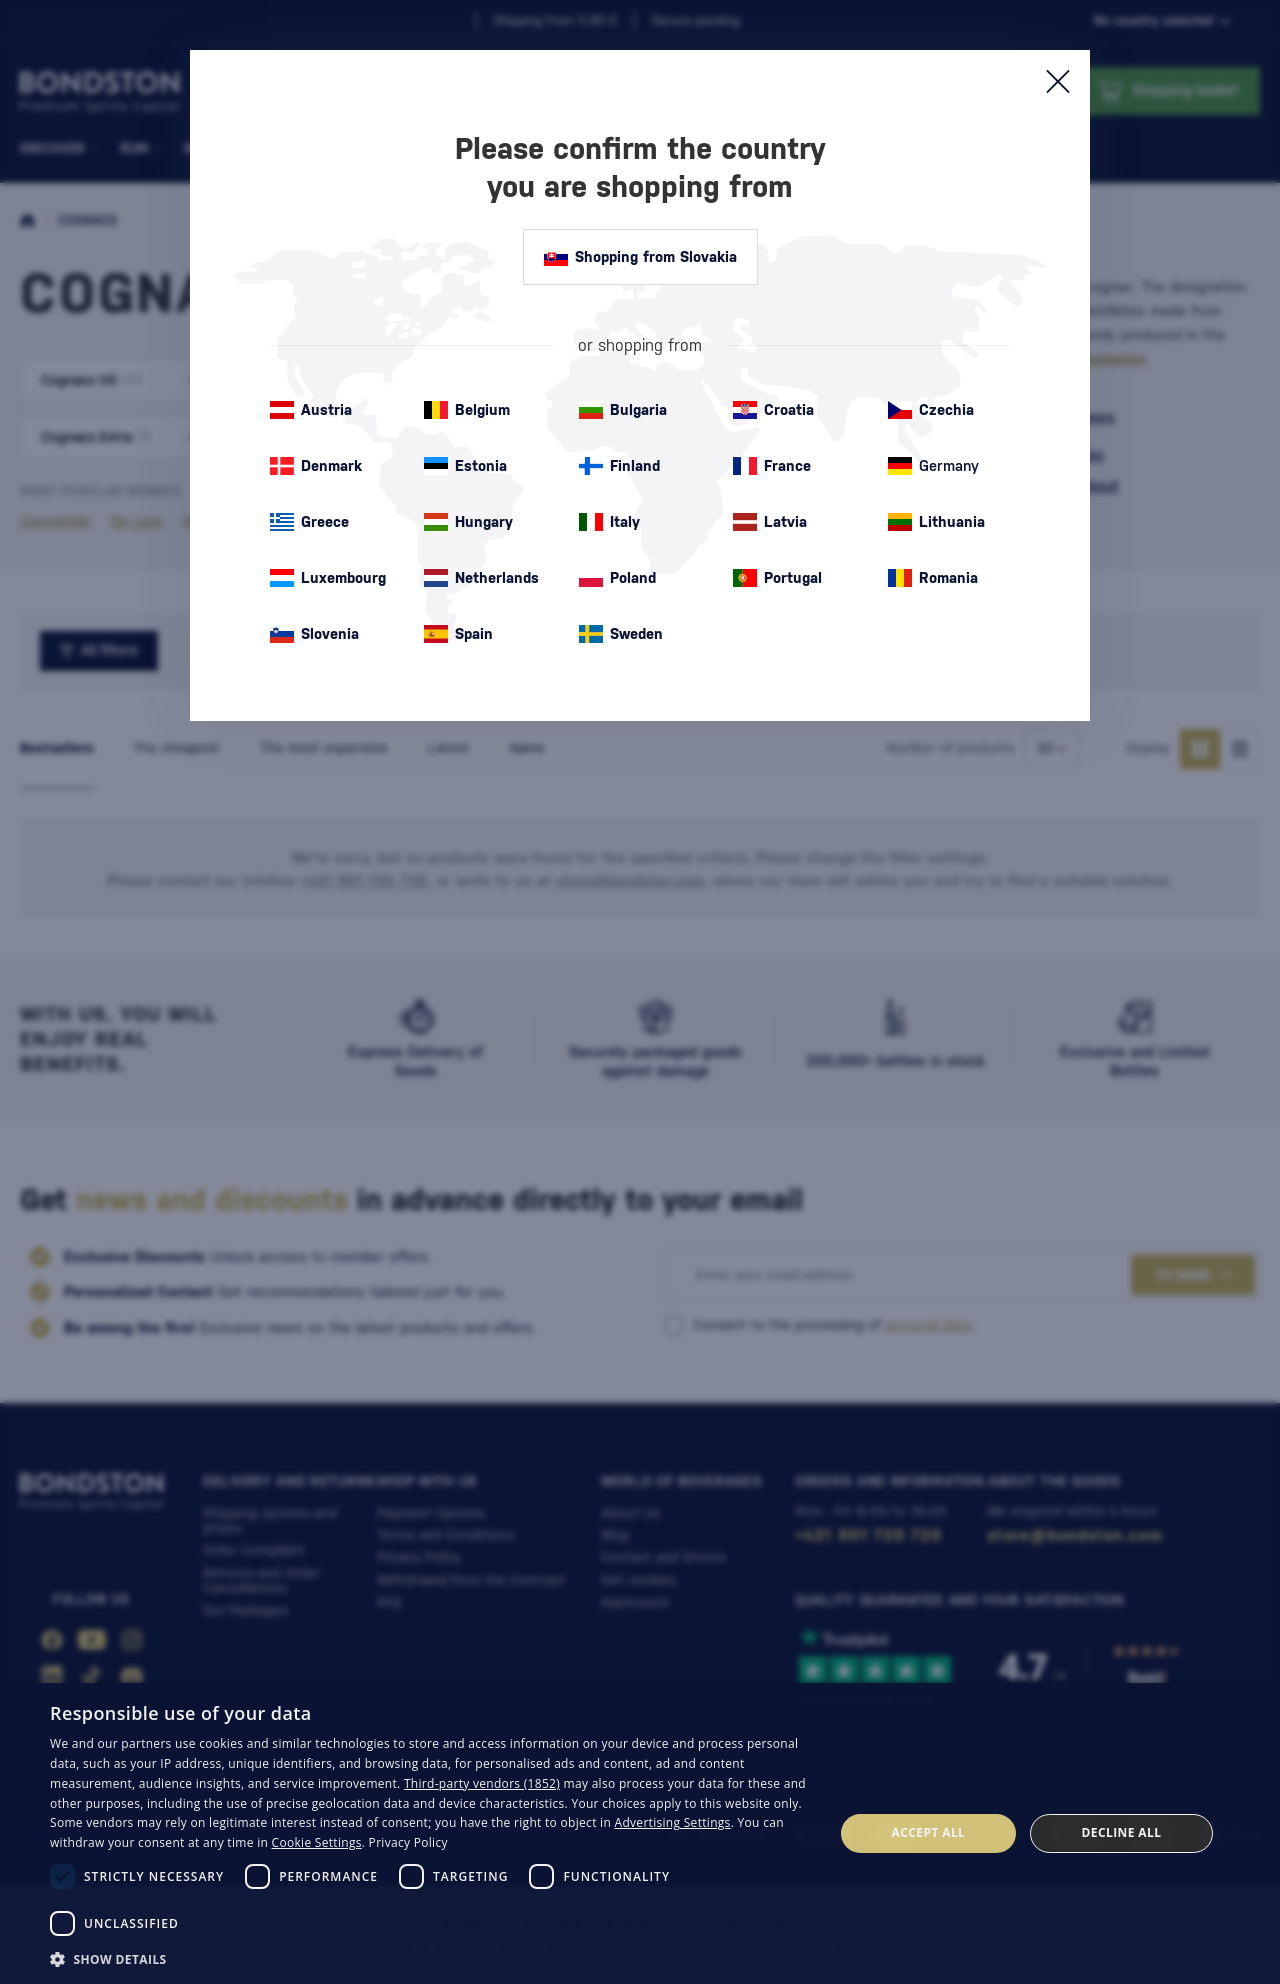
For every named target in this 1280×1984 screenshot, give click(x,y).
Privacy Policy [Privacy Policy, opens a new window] (408, 1842)
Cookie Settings (317, 1842)
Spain (458, 634)
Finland (619, 466)
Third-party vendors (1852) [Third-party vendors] (482, 1783)
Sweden (621, 634)
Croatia (773, 410)
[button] (430, 1958)
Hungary (468, 522)
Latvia (770, 522)
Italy (609, 522)
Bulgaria (623, 410)
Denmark (316, 466)
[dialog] (640, 1833)
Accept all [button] (929, 1832)
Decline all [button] (1122, 1832)
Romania (933, 578)
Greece (309, 522)
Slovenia (314, 634)
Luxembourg (328, 578)
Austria (311, 410)
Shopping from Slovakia (640, 257)
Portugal (777, 578)
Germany (933, 466)
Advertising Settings (673, 1822)
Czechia (931, 410)
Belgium (467, 410)
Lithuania (936, 522)
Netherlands (481, 578)
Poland (617, 578)
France (772, 466)
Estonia (465, 466)
